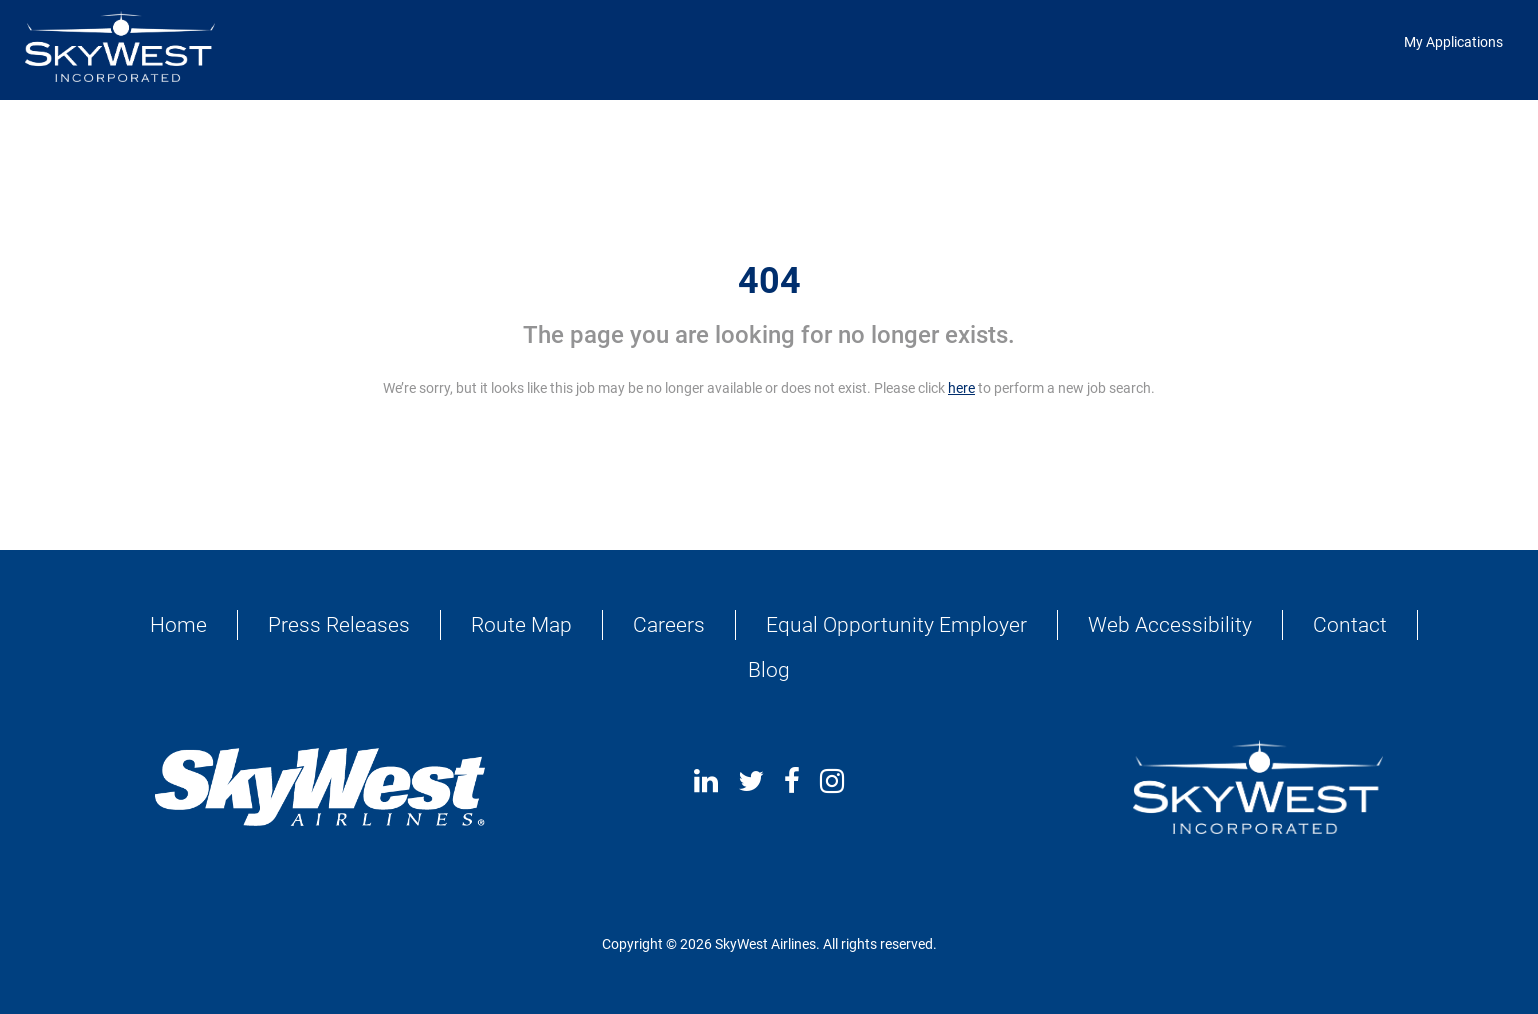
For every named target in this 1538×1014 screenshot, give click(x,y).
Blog (769, 670)
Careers (669, 625)
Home (178, 625)
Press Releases (339, 625)
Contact (1350, 625)
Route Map (521, 625)
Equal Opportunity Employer (896, 625)
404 (769, 281)
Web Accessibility (1170, 625)
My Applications (1453, 42)
